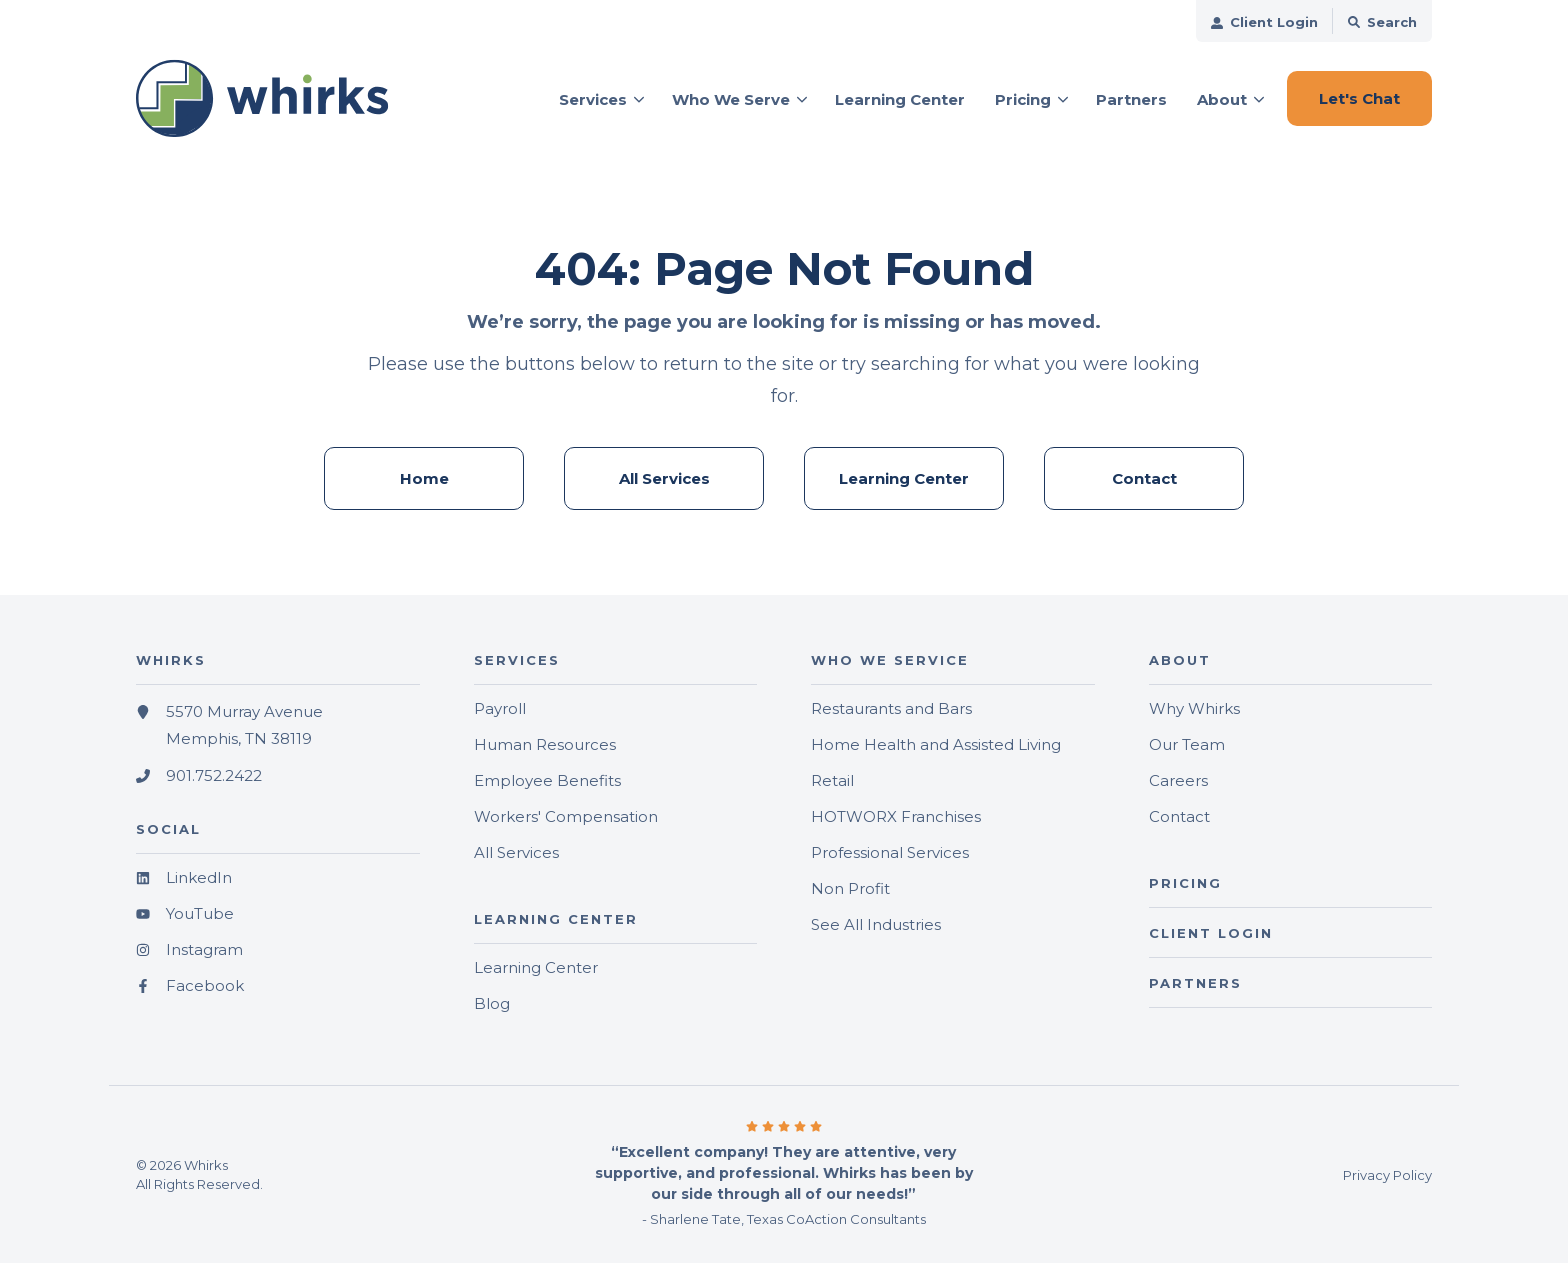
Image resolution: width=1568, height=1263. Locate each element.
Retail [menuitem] (832, 780)
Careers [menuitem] (1178, 780)
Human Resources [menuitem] (545, 744)
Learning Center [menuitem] (904, 478)
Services (593, 99)
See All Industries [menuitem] (876, 924)
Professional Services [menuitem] (890, 852)
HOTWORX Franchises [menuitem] (896, 816)
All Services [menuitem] (664, 478)
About (1222, 99)
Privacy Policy (1387, 1175)
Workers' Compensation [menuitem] (566, 816)
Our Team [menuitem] (1187, 744)
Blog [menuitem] (492, 1003)
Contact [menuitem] (1144, 478)
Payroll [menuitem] (500, 708)
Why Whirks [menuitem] (1194, 708)
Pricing (1023, 99)
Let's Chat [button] (1359, 98)
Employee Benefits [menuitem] (547, 780)
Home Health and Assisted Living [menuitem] (936, 744)
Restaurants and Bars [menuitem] (891, 708)
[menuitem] (1264, 21)
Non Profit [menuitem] (850, 888)
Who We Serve (731, 99)
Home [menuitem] (424, 478)
